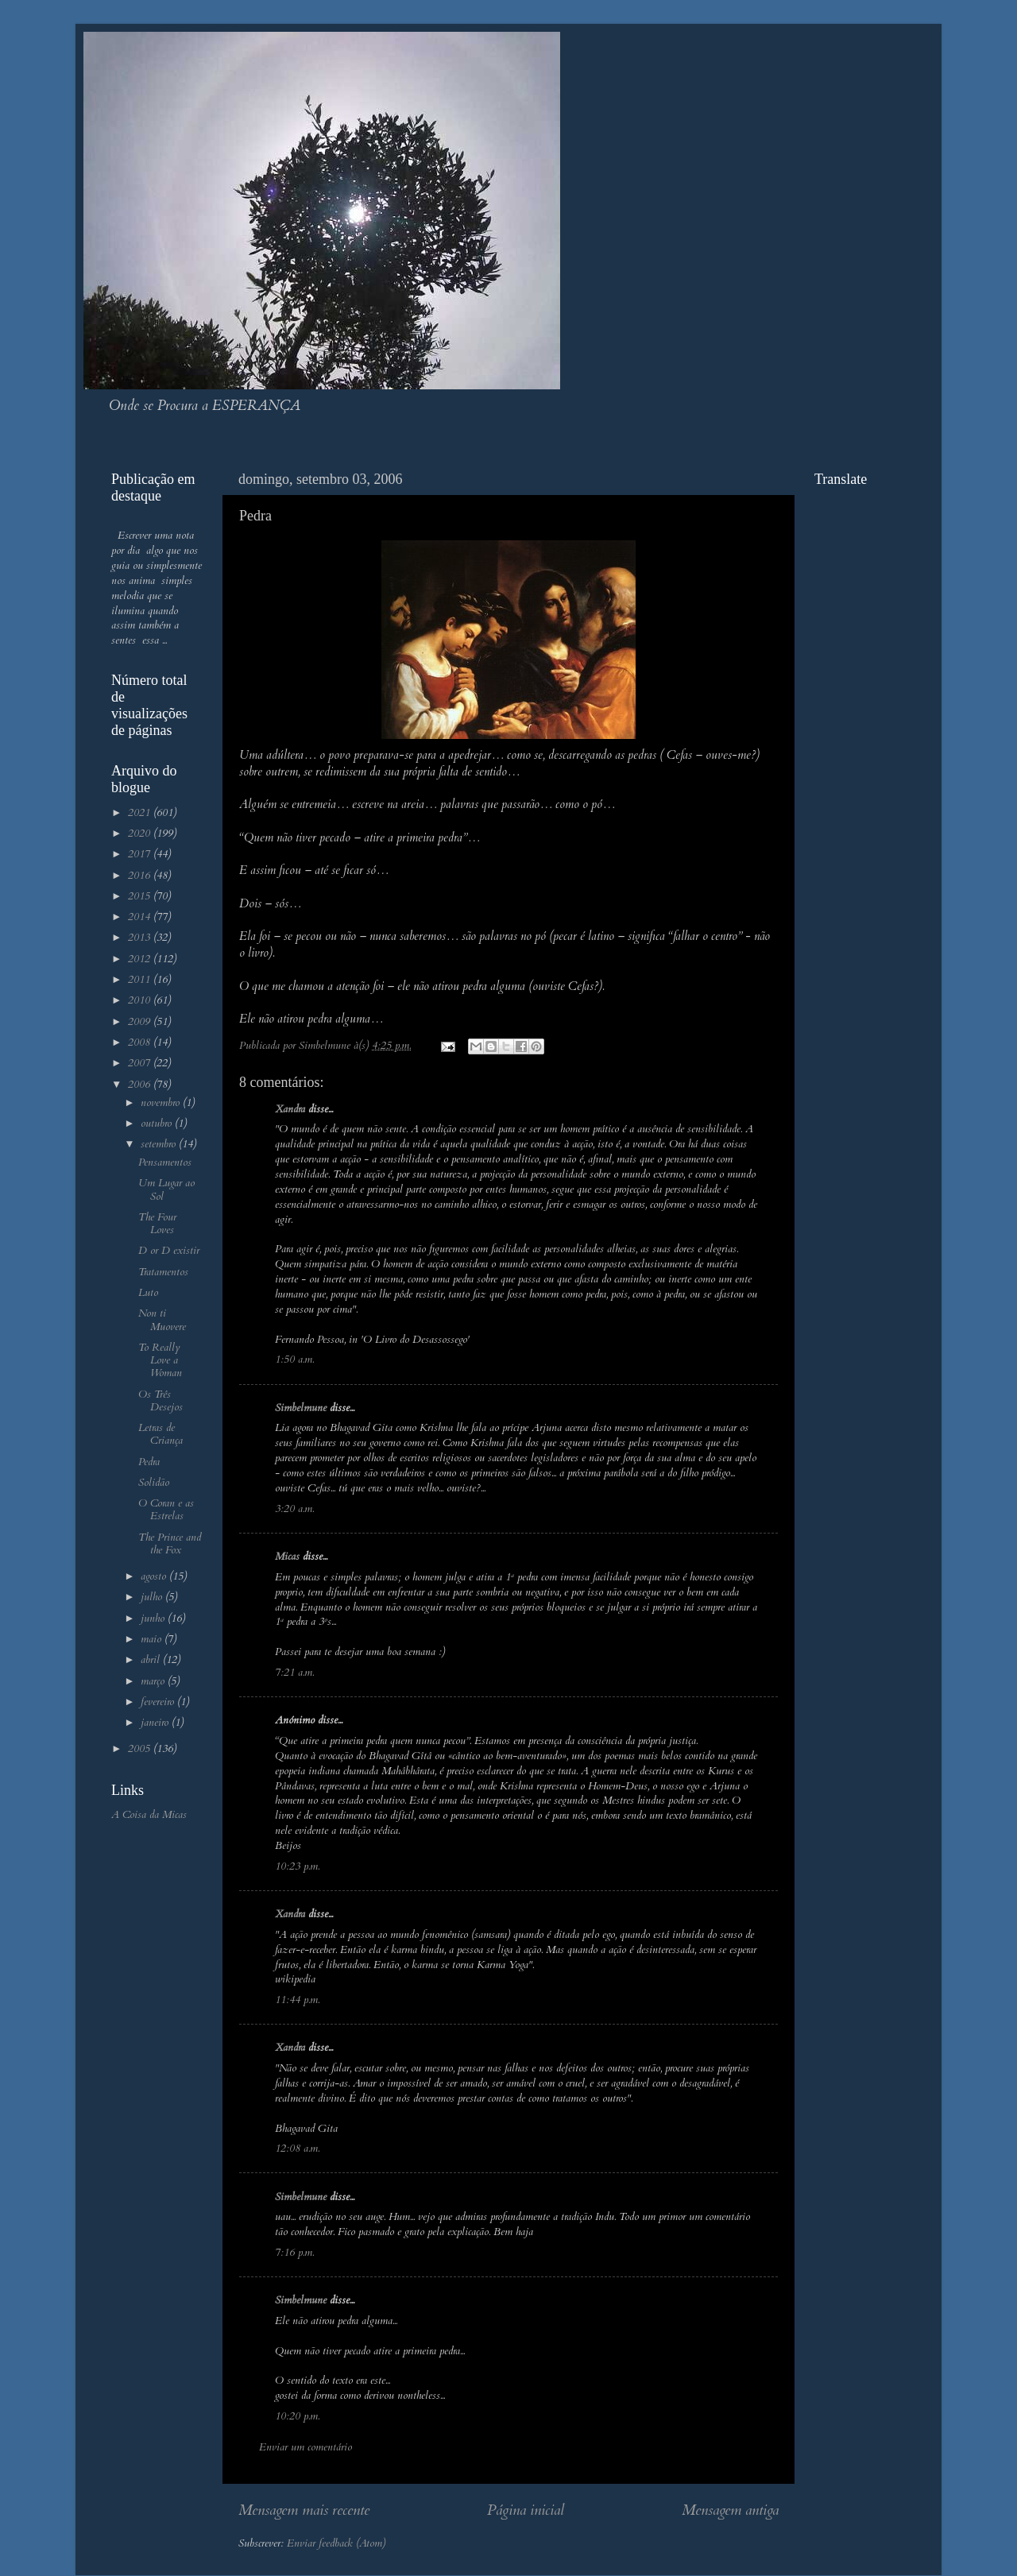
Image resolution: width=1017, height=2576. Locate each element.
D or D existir (168, 1251)
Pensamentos (164, 1162)
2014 (140, 917)
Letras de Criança (160, 1434)
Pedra (149, 1462)
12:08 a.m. (297, 2148)
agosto (155, 1576)
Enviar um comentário (305, 2447)
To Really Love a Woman (160, 1360)
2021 (140, 813)
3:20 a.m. (294, 1509)
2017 (140, 854)
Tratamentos (163, 1272)
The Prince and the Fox (169, 1543)
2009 (140, 1022)
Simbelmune (301, 1408)
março (154, 1681)
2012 (140, 959)
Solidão (153, 1483)
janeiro (156, 1722)
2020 (140, 833)
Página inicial (525, 2510)
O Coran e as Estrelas (166, 1509)
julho (153, 1597)
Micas (287, 1556)
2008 (140, 1042)
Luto (148, 1293)
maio (152, 1639)
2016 (140, 875)
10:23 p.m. (297, 1866)
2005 (140, 1749)
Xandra (290, 1109)
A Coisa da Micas (149, 1815)
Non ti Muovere (162, 1319)
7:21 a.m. (294, 1672)
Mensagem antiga (730, 2510)
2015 (140, 896)
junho (154, 1618)
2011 (140, 980)
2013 (140, 937)
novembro (162, 1103)
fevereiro (159, 1702)
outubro (158, 1123)
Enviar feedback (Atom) (336, 2543)
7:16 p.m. (294, 2252)
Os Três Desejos (160, 1400)
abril (152, 1660)
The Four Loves (157, 1223)
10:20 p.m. (297, 2416)
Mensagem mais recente (303, 2510)
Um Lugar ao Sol (166, 1189)
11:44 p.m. (297, 2000)
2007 (140, 1063)
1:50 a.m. (294, 1359)
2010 (140, 1000)
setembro (160, 1144)
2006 (140, 1084)
